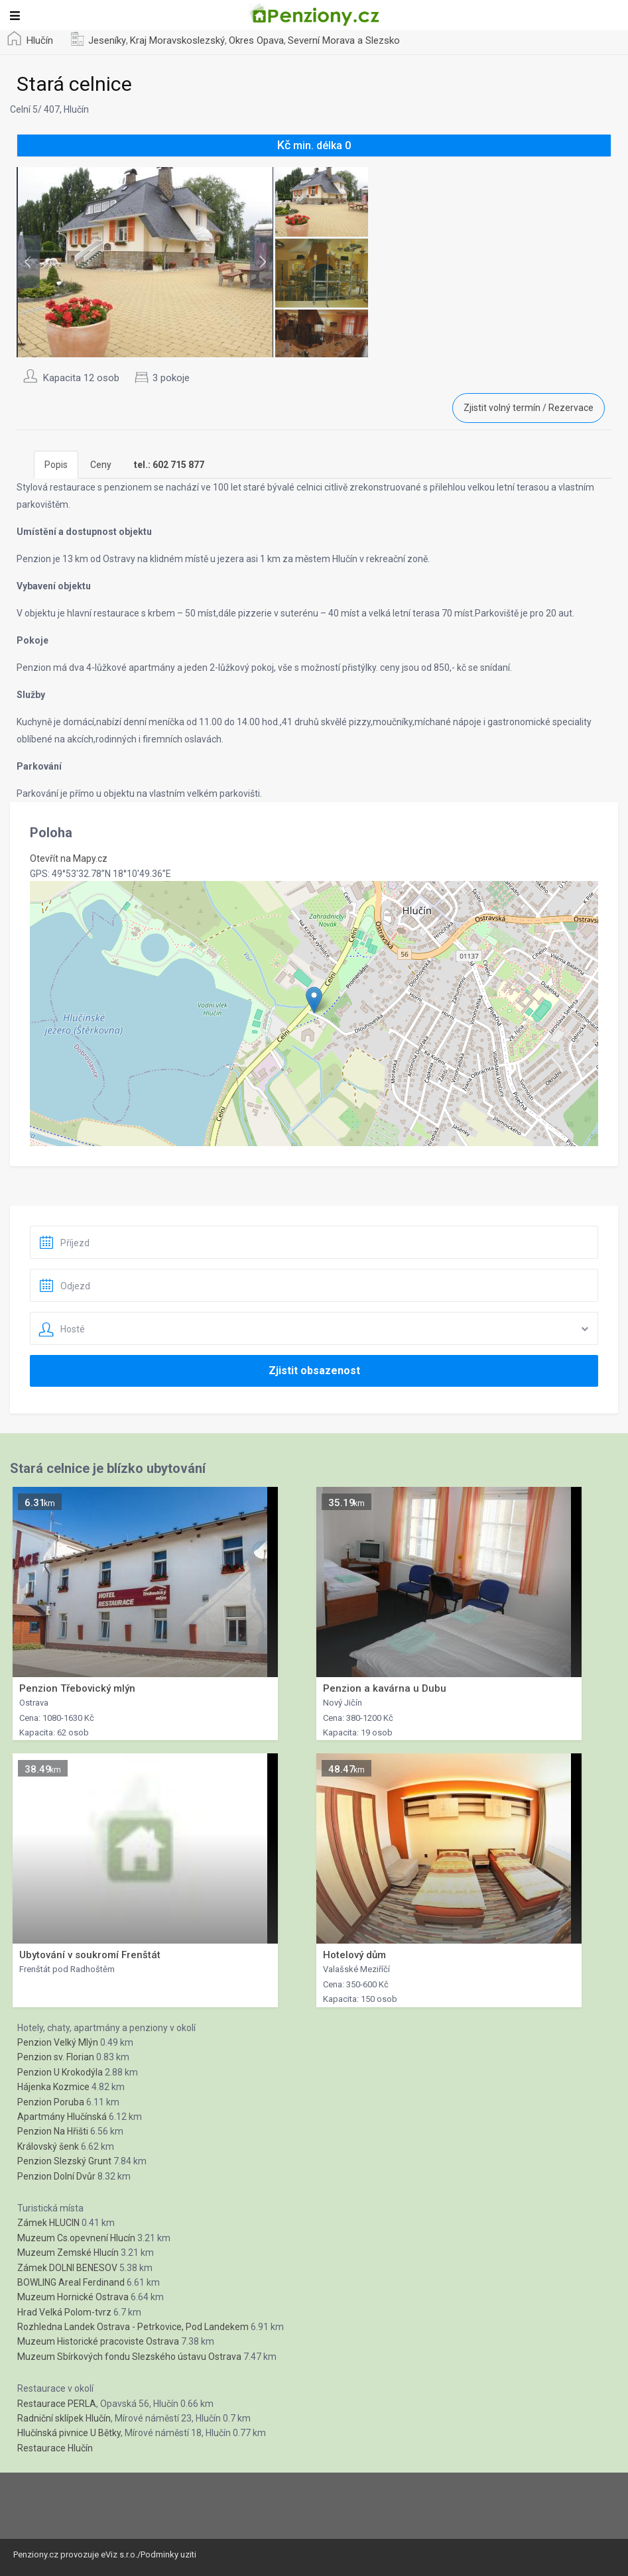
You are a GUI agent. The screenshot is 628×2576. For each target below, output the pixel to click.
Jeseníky (107, 40)
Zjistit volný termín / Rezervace (529, 407)
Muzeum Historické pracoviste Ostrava (98, 2341)
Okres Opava (256, 40)
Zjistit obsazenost (314, 1370)
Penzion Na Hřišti (52, 2131)
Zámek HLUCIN (48, 2222)
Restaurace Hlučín (55, 2448)
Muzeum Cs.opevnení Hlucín (76, 2238)
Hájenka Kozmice (53, 2086)
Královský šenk (48, 2146)
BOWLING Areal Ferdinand (71, 2282)
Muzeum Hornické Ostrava (73, 2297)
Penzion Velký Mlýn (57, 2042)
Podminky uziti (168, 2554)
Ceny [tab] (100, 464)
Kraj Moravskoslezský (177, 40)
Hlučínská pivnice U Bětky (69, 2433)
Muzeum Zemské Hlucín (68, 2252)
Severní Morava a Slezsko (344, 40)
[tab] (169, 465)
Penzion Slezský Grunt (64, 2161)
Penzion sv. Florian (55, 2057)
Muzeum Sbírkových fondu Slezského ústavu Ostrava (129, 2356)
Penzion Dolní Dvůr (56, 2176)
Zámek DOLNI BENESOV (67, 2267)
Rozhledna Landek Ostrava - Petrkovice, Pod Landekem (133, 2326)
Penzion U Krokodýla (60, 2072)
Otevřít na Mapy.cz (68, 858)
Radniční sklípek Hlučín (64, 2418)
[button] (314, 1000)
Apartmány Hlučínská (62, 2116)
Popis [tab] (56, 464)
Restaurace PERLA (56, 2403)
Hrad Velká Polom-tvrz (64, 2312)
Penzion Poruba (50, 2102)
